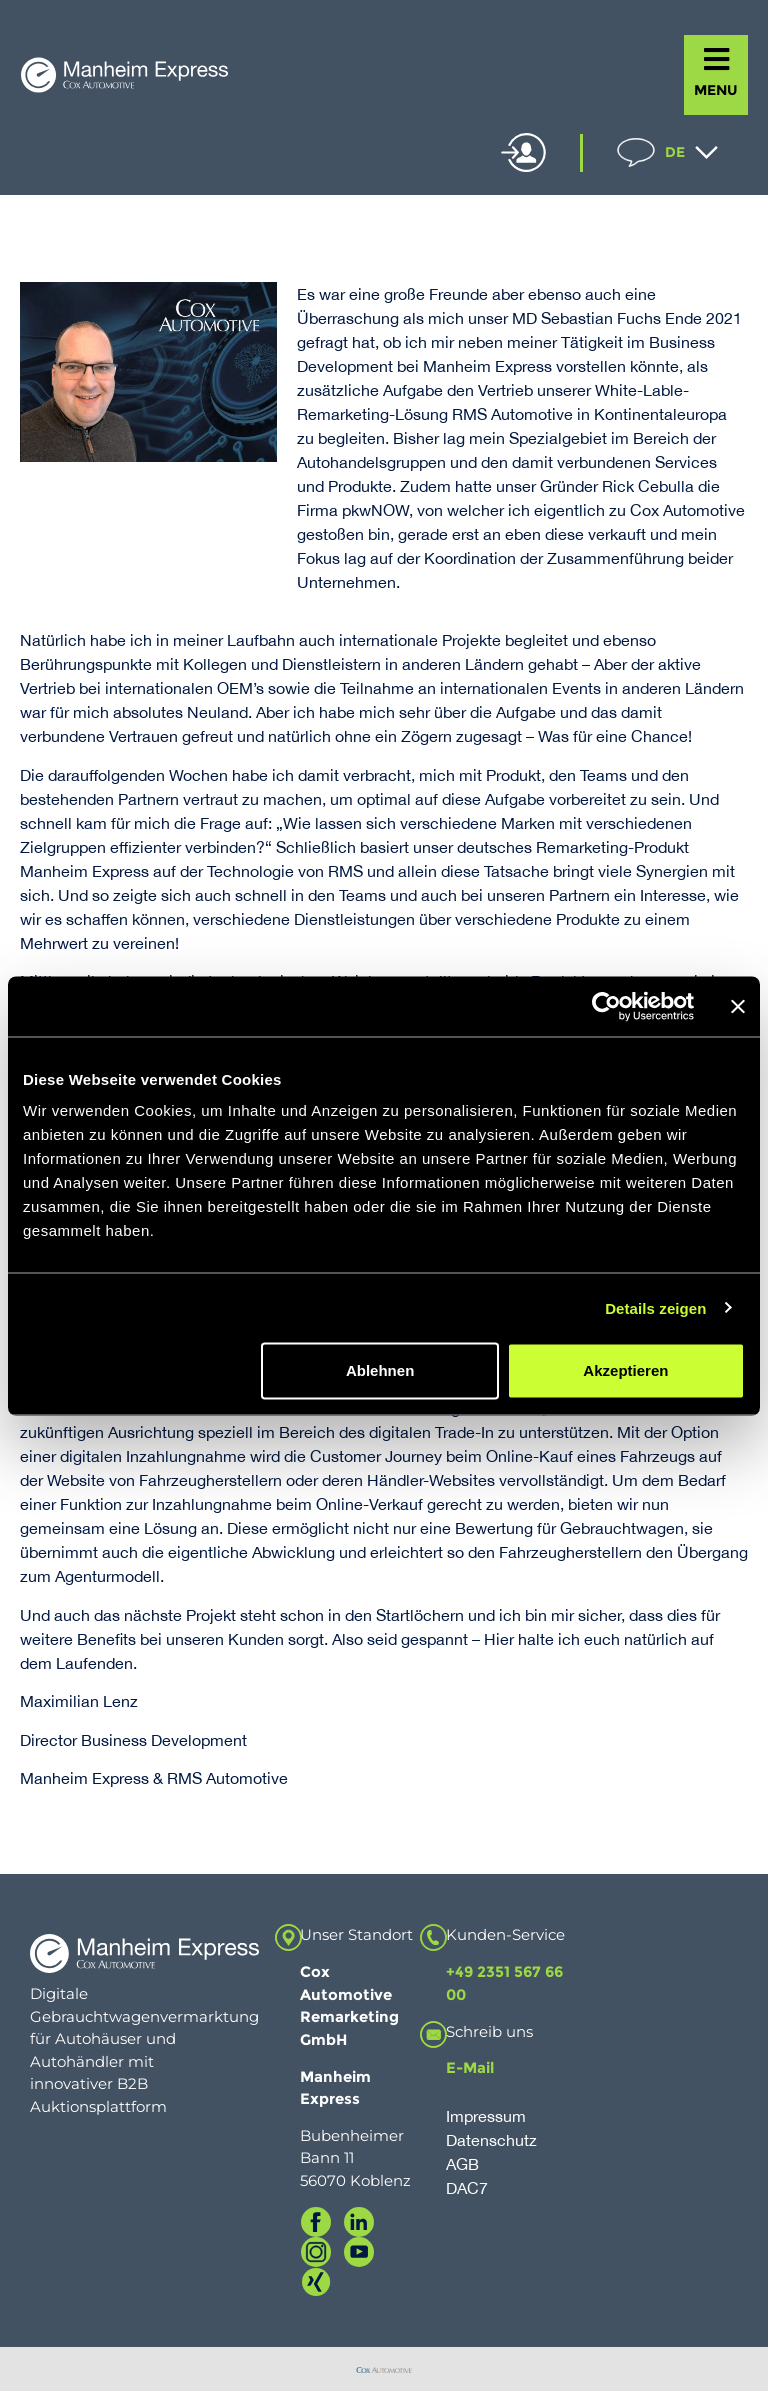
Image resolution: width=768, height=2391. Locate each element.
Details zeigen (655, 1307)
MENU (716, 90)
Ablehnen (380, 1370)
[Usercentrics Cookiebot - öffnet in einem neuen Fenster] (606, 1006)
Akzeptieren (625, 1370)
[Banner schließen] (738, 1006)
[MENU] (716, 59)
